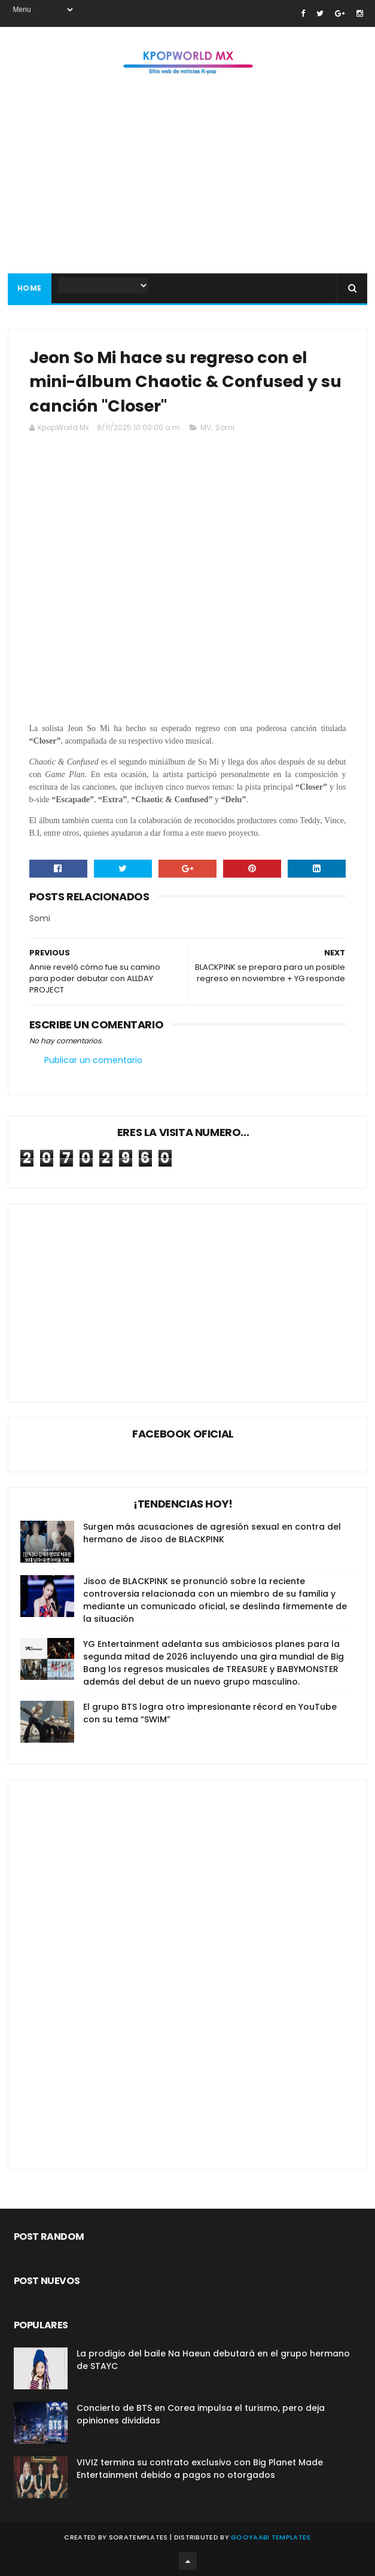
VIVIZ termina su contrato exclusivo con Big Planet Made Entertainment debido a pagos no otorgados (200, 2468)
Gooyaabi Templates (270, 2537)
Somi (224, 427)
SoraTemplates (138, 2537)
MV (205, 427)
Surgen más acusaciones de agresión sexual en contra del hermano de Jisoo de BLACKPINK (212, 1533)
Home (29, 288)
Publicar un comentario (93, 1060)
